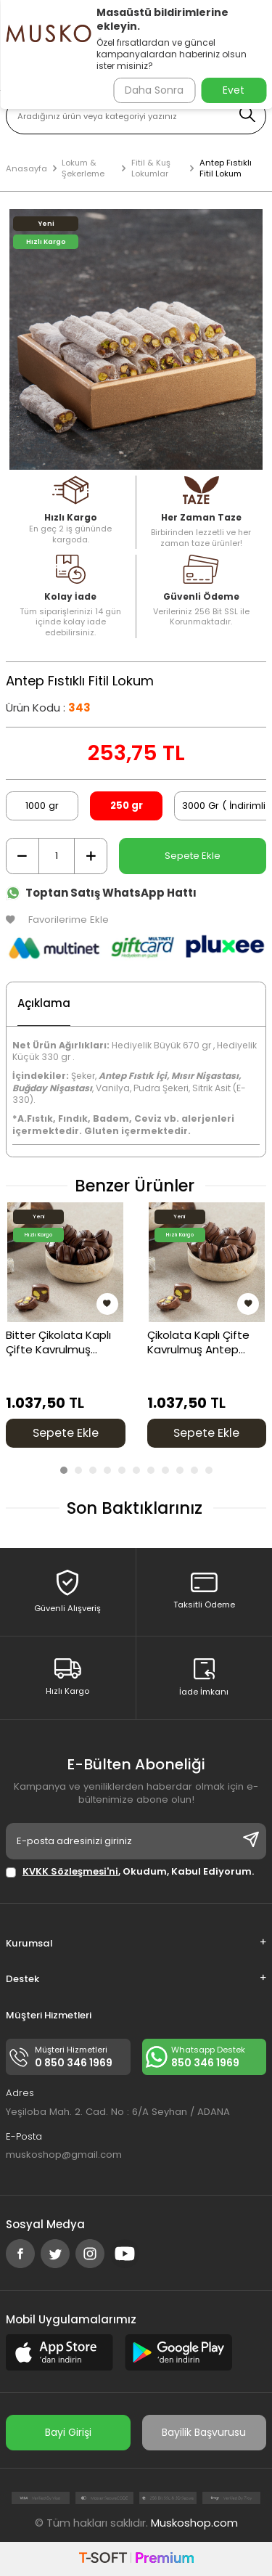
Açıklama (43, 1003)
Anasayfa (26, 168)
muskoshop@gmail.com (64, 2154)
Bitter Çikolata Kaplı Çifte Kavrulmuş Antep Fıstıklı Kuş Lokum (58, 1342)
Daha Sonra (154, 90)
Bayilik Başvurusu (204, 2432)
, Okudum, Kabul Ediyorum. (130, 1871)
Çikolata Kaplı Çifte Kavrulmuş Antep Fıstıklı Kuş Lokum (198, 1342)
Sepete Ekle (193, 856)
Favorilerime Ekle (57, 919)
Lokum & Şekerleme (83, 168)
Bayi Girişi (68, 2432)
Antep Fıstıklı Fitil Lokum (225, 168)
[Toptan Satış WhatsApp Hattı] (136, 890)
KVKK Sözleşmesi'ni (70, 1871)
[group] (136, 339)
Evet (233, 90)
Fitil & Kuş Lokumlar (150, 168)
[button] (63, 1470)
